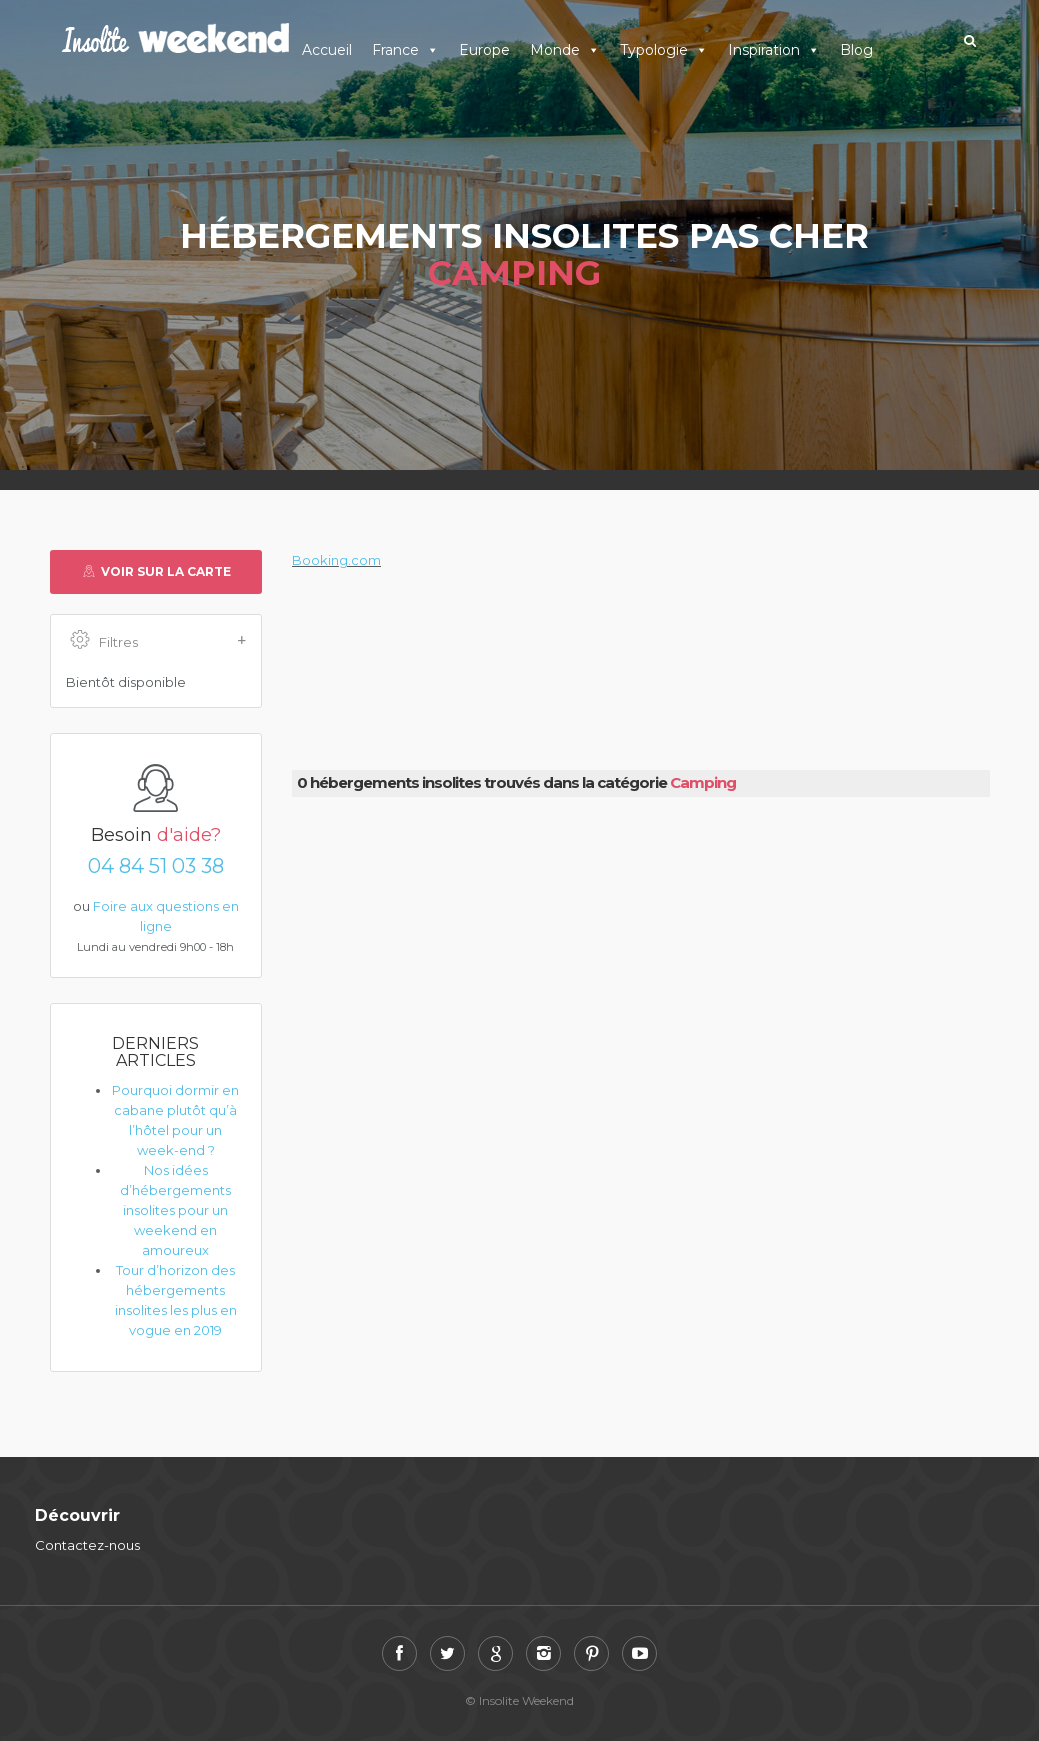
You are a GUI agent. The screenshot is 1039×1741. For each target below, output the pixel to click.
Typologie (664, 50)
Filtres (159, 641)
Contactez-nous (87, 1545)
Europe (484, 50)
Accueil (327, 50)
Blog (856, 50)
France (405, 50)
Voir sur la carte (156, 571)
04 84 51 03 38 (156, 866)
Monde (565, 50)
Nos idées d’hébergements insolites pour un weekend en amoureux (175, 1210)
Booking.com (336, 560)
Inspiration (774, 50)
